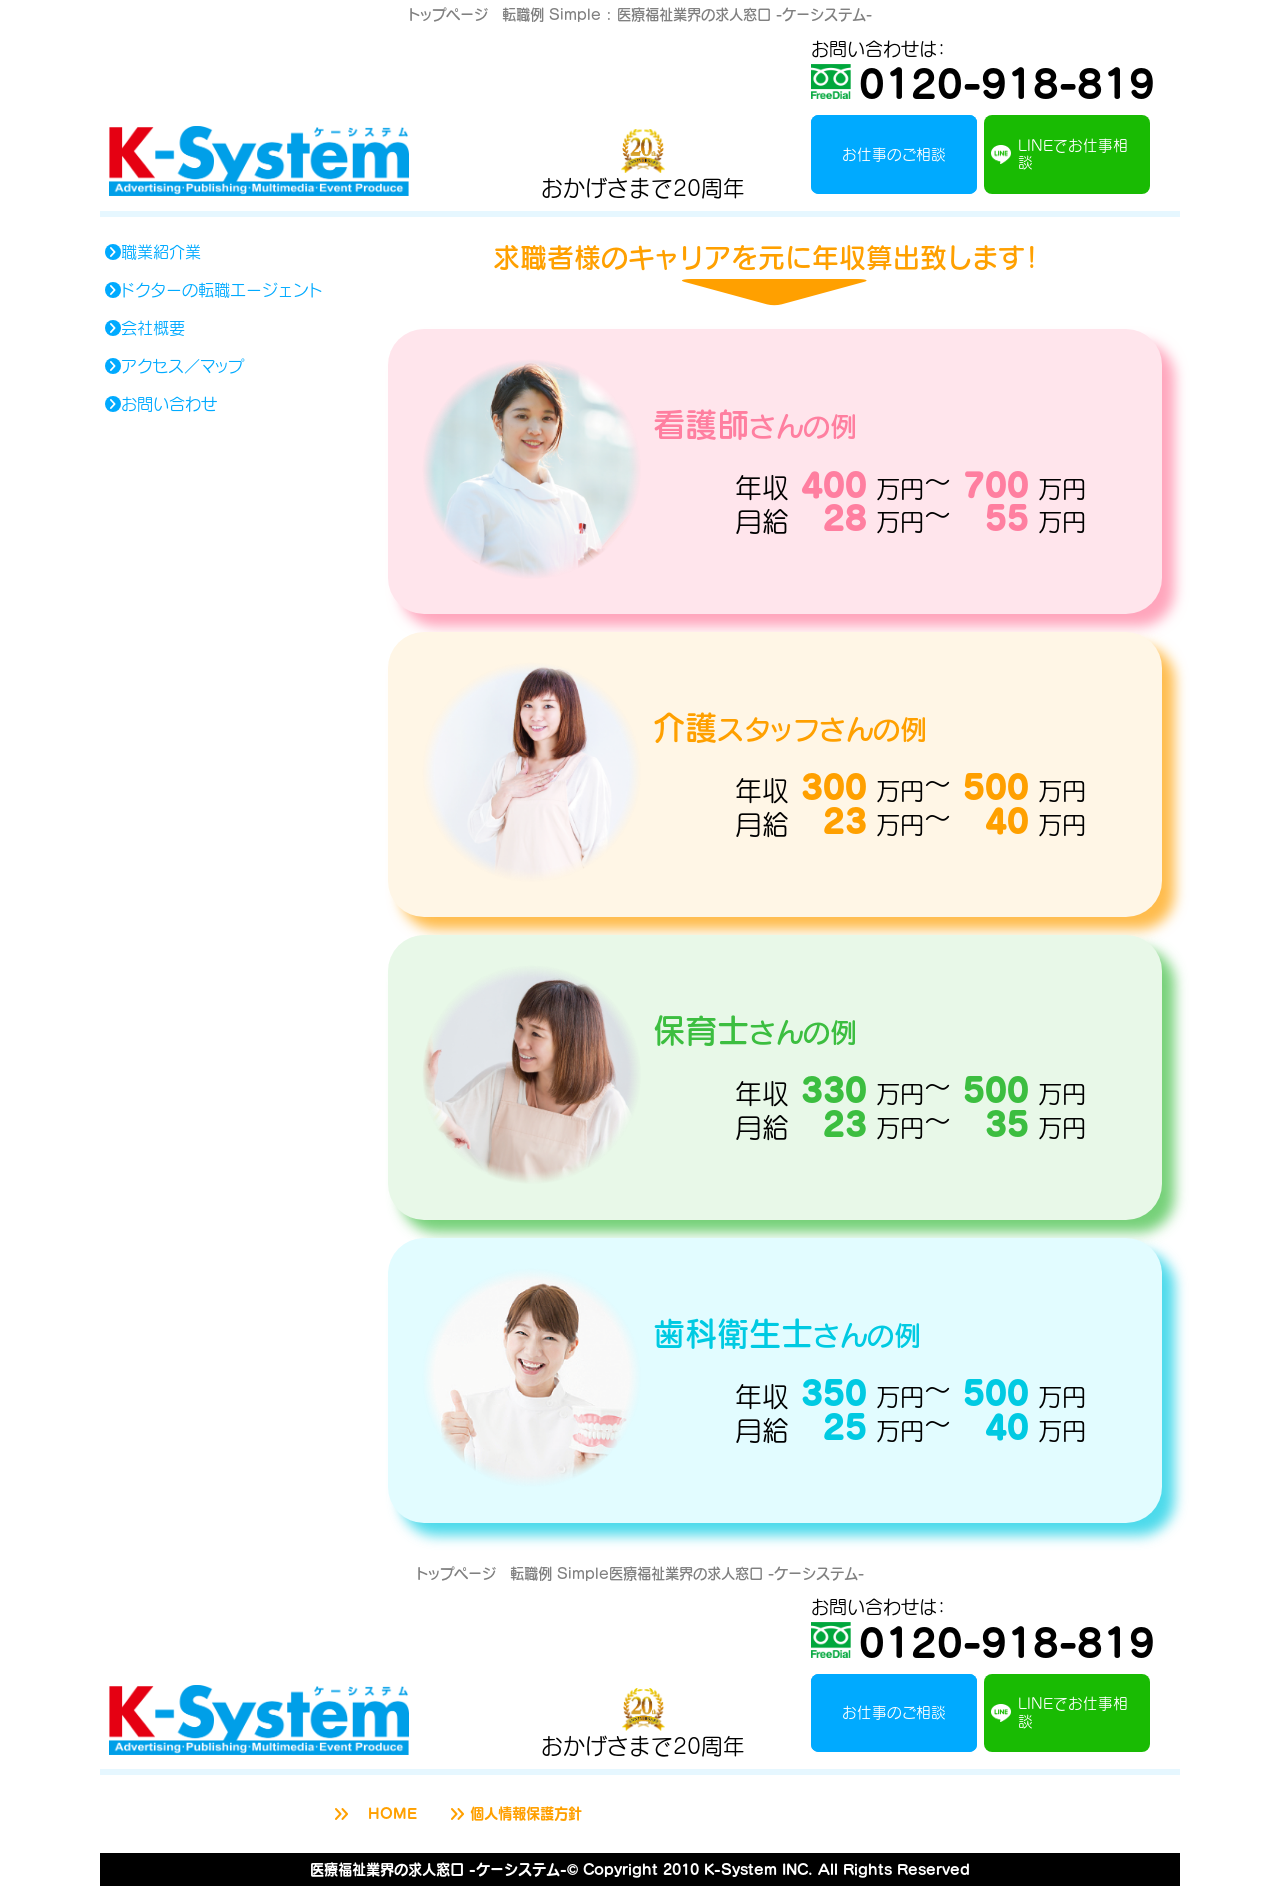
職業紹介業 (152, 252)
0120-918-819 (983, 82)
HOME (373, 1814)
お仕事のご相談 (894, 154)
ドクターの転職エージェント (212, 290)
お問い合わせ (160, 404)
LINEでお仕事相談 (1059, 153)
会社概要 (144, 328)
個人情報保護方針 (514, 1814)
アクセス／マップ (173, 366)
